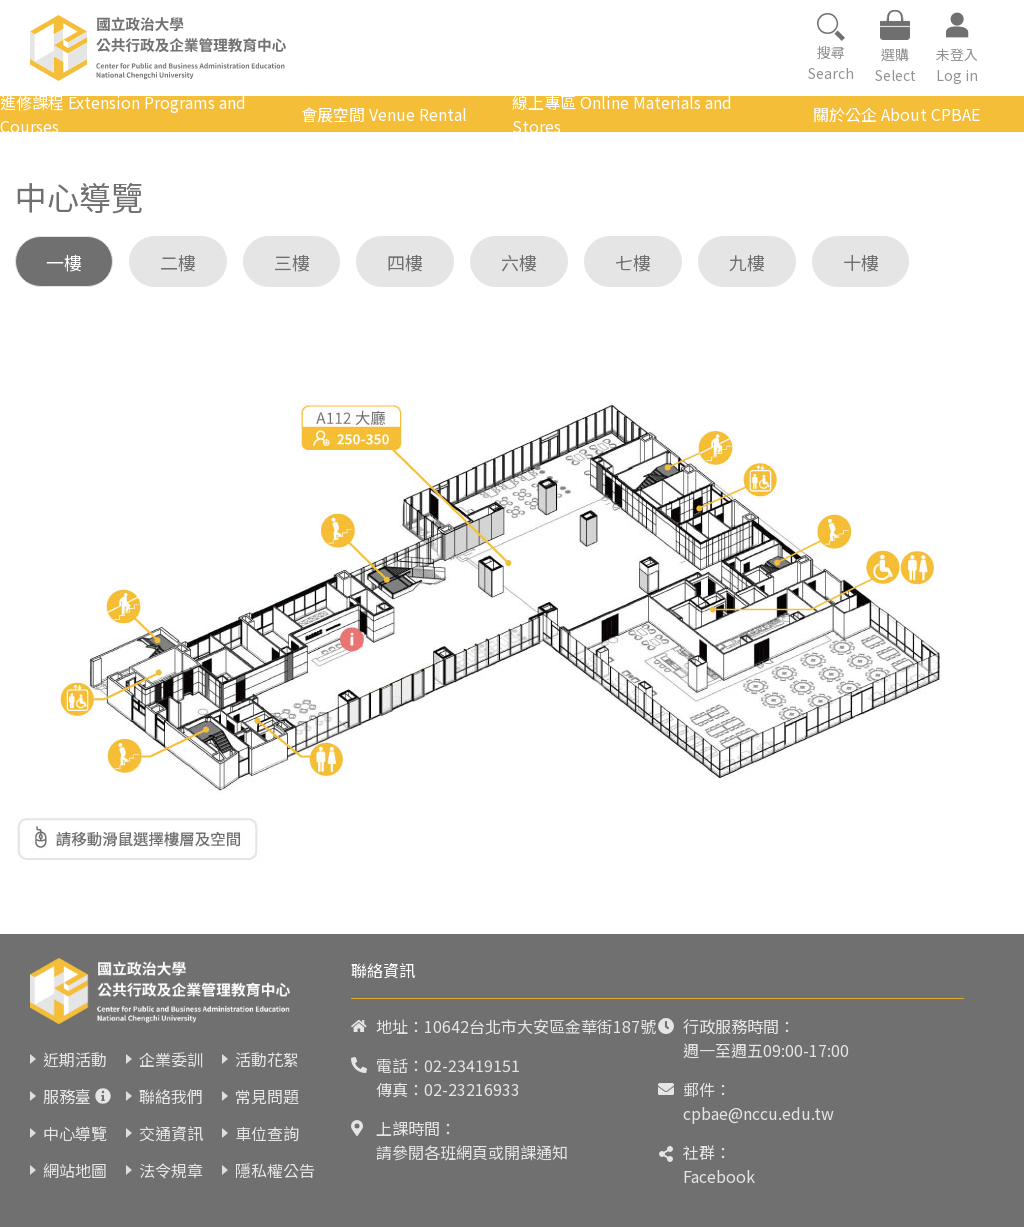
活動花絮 (267, 1059)
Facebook (719, 1176)
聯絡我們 (171, 1096)
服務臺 (67, 1096)
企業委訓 (171, 1059)
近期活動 (75, 1059)
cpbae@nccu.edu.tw (758, 1113)
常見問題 (267, 1096)
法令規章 (171, 1170)
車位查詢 (267, 1133)
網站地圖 (75, 1170)
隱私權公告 (275, 1170)
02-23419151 (472, 1065)
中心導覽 (75, 1133)
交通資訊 (171, 1133)
